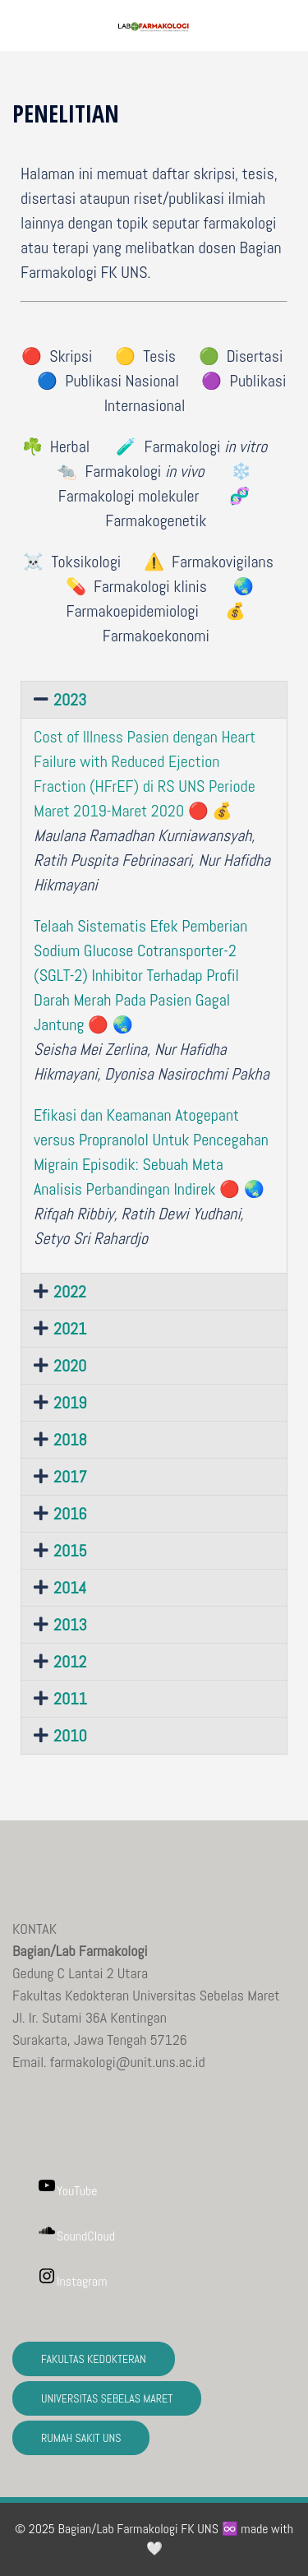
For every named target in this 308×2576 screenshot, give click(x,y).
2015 (70, 1550)
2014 (69, 1587)
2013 (70, 1624)
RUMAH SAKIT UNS (81, 2437)
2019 (69, 1402)
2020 (69, 1365)
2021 (69, 1328)
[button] (289, 25)
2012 (69, 1661)
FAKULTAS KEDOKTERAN (93, 2359)
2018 (70, 1439)
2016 (69, 1513)
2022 (69, 1291)
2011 (70, 1698)
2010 (70, 1735)
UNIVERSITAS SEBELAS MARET (106, 2398)
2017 (70, 1476)
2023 (69, 699)
